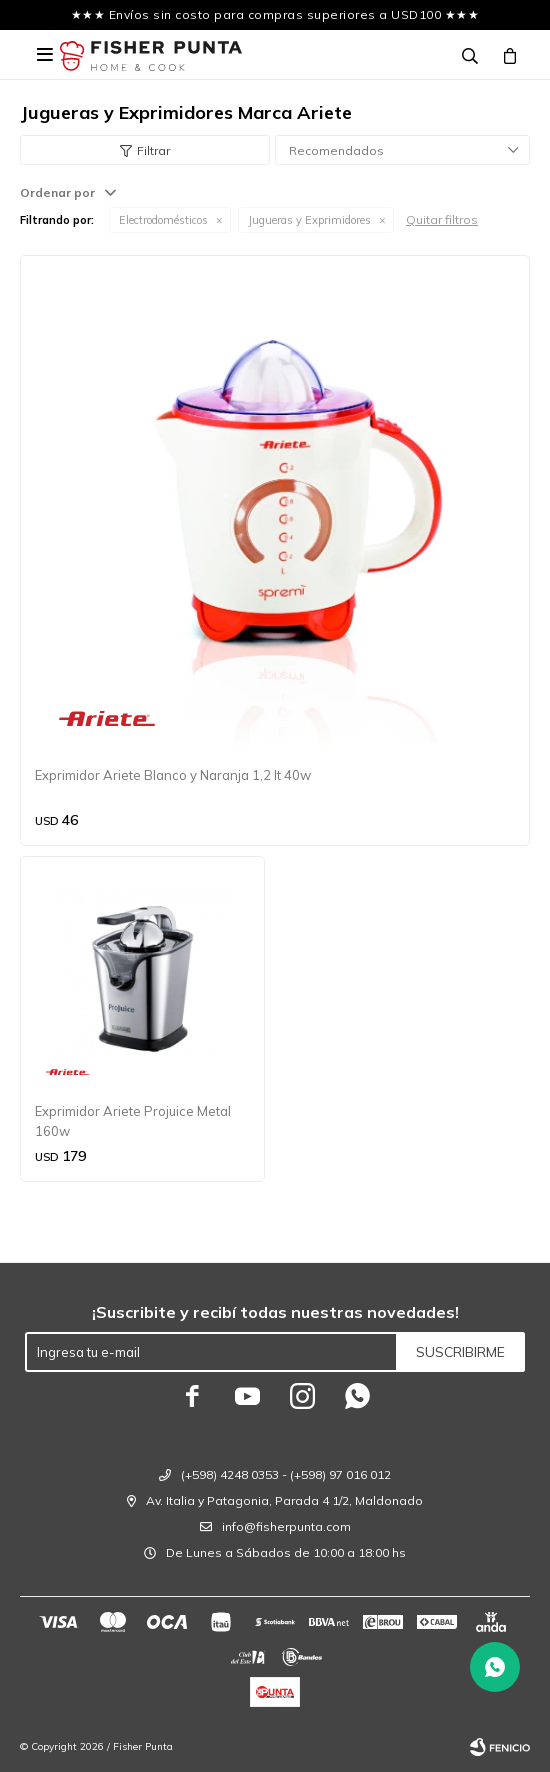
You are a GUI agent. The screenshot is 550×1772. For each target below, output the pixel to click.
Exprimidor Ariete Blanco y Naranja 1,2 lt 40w (173, 775)
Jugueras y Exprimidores (309, 220)
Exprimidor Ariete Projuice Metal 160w (133, 1121)
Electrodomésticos (163, 220)
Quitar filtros (442, 219)
